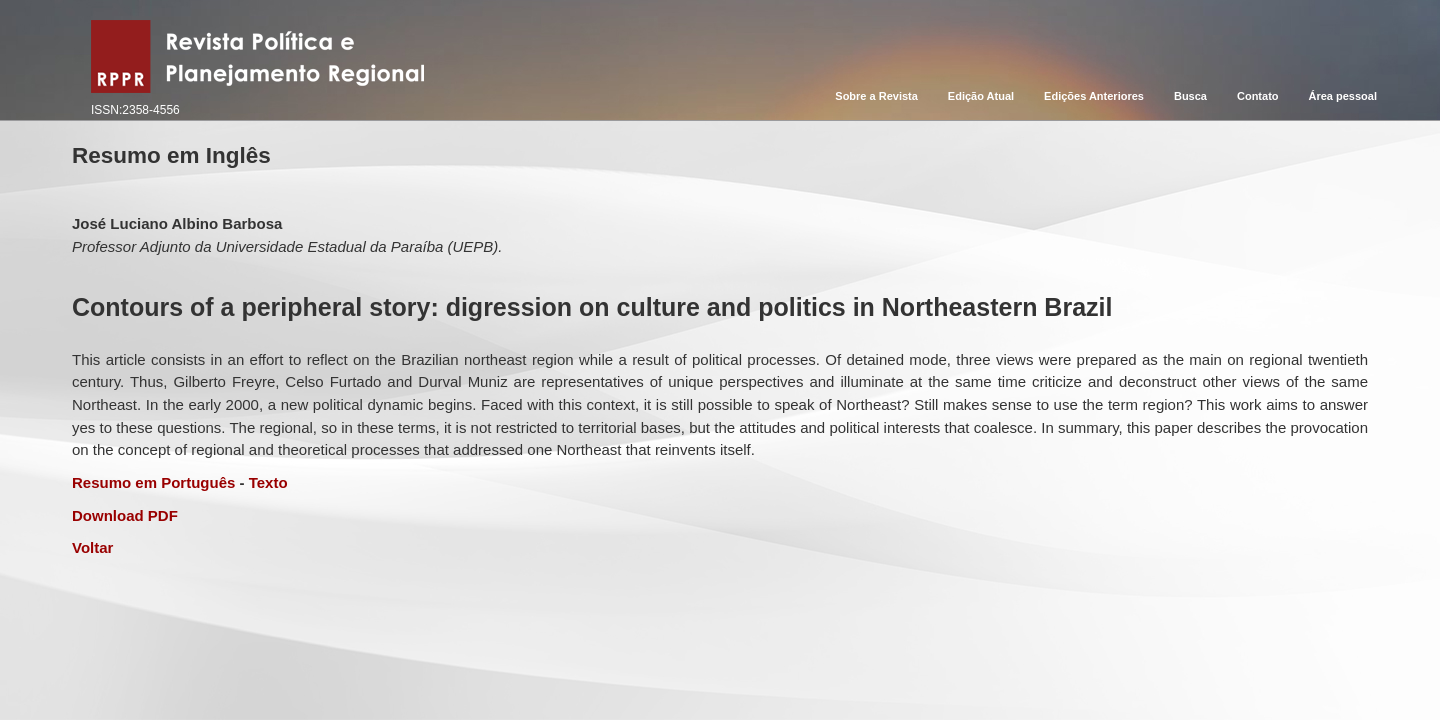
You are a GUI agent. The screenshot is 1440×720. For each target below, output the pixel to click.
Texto (268, 482)
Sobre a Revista (876, 96)
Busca (1190, 96)
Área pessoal (1343, 96)
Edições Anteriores (1094, 96)
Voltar (92, 547)
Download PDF (125, 515)
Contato (1258, 96)
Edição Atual (981, 96)
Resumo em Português (153, 482)
